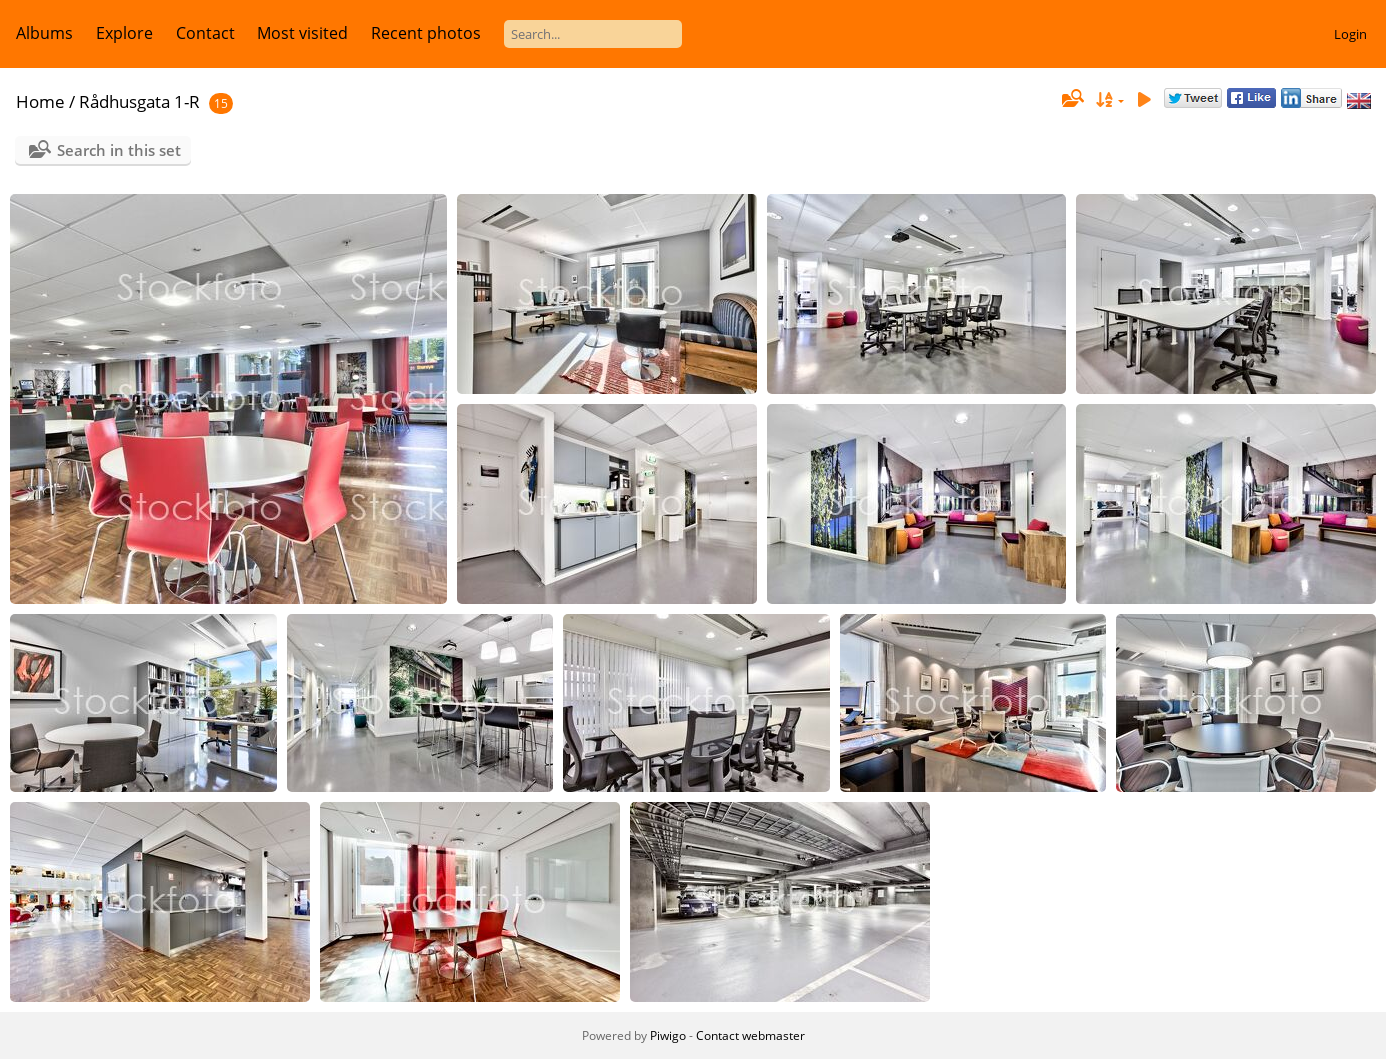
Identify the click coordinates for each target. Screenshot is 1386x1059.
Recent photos (426, 33)
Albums (44, 33)
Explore (124, 33)
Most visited (302, 33)
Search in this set (119, 150)
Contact (205, 33)
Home (40, 101)
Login (1350, 34)
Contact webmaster (750, 1035)
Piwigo (668, 1035)
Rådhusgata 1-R (139, 101)
